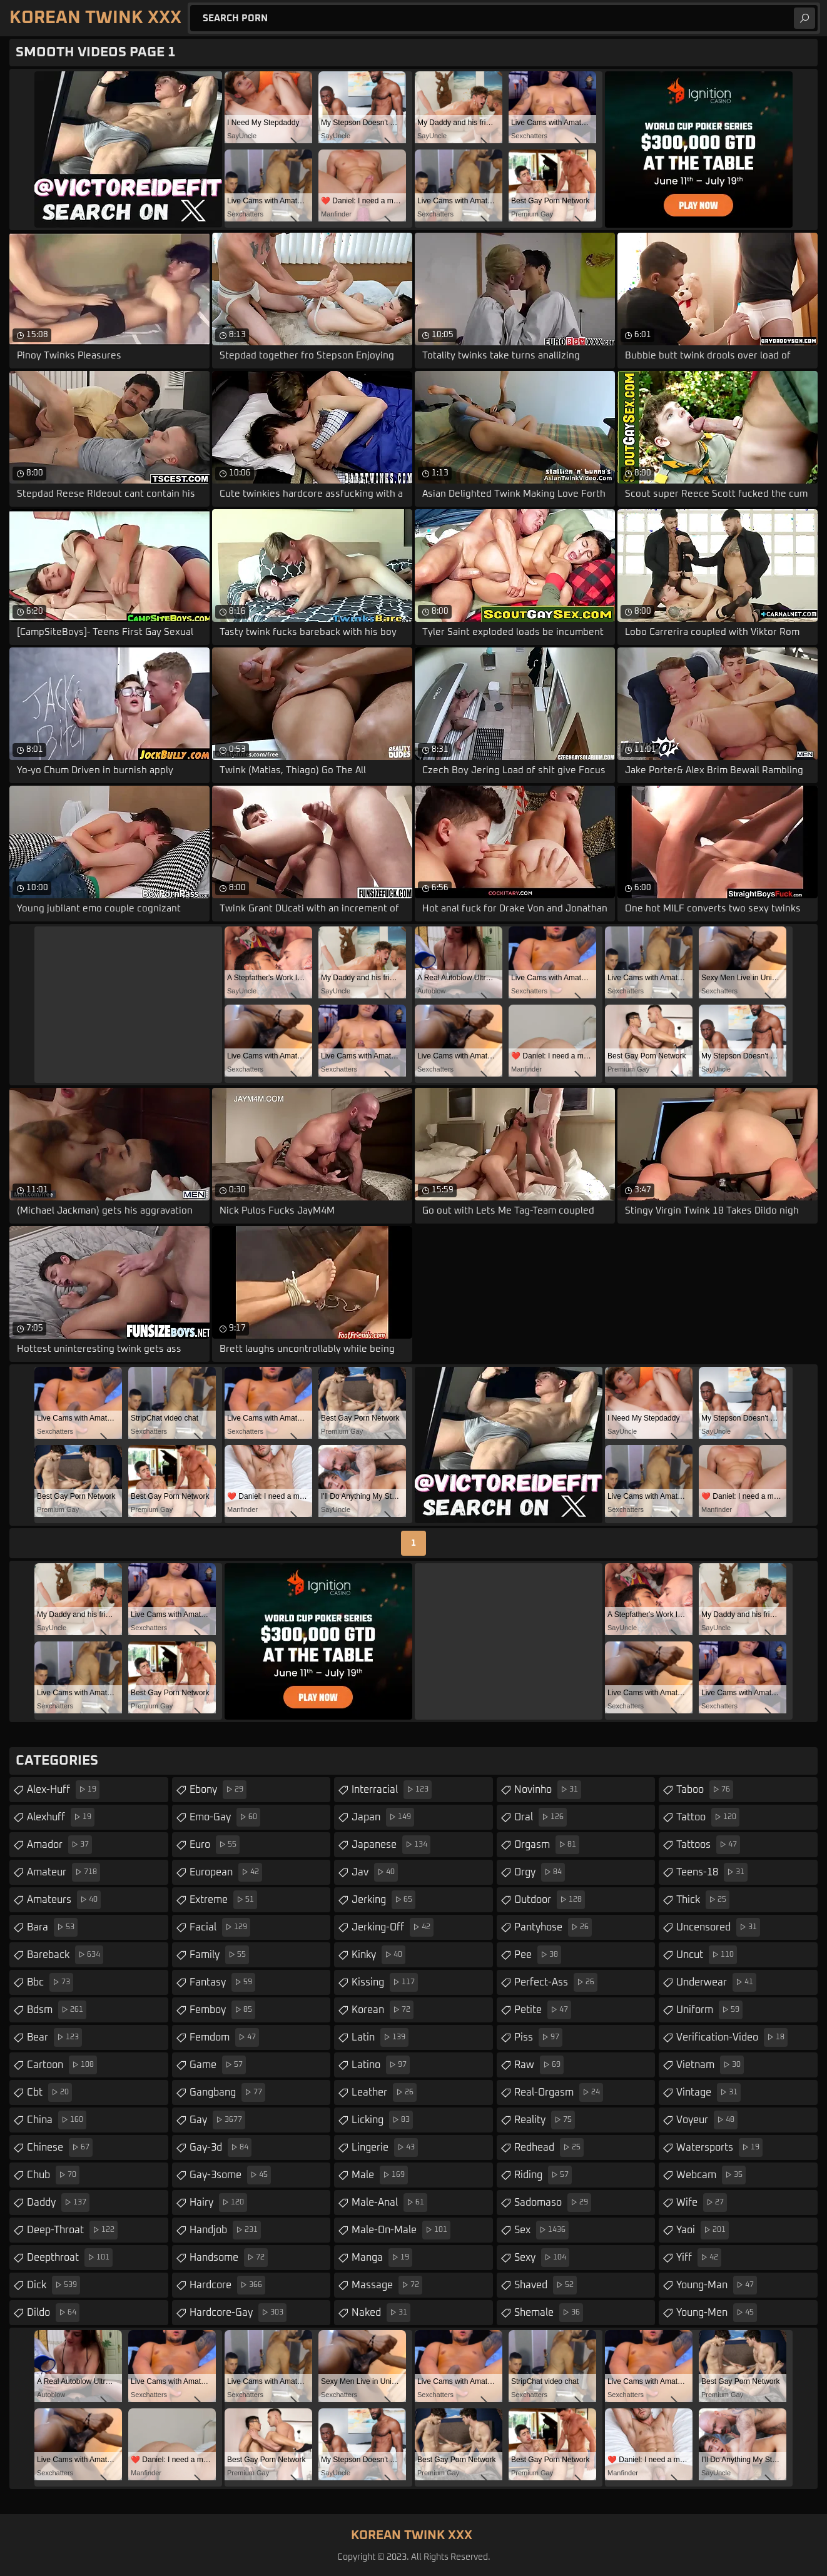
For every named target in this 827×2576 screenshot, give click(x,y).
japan (383, 1817)
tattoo (707, 1817)
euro (215, 1844)
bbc (50, 1982)
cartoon (62, 2065)
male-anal (389, 2202)
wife (701, 2202)
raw (539, 2065)
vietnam (710, 2065)
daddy (58, 2202)
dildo (53, 2312)
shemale (548, 2312)
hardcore (227, 2285)
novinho (547, 1789)
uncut (706, 1954)
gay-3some (230, 2175)
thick (702, 1899)
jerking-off (393, 1927)
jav (375, 1872)
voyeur (707, 2120)
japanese (391, 1844)
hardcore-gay (238, 2312)
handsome (229, 2257)
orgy (539, 1872)
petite (542, 2009)
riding (543, 2175)
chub (53, 2175)
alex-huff (63, 1789)
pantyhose (553, 1927)
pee (537, 1954)
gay (217, 2120)
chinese (60, 2147)
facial (220, 1927)
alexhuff (60, 1817)
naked (381, 2312)
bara (52, 1927)
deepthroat (70, 2257)
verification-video (732, 2037)
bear (54, 2037)
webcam (711, 2175)
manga (382, 2257)
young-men (716, 2312)
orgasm (546, 1844)
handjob (225, 2230)
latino (381, 2065)
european (226, 1872)
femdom (224, 2037)
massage (387, 2285)
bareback (65, 1954)
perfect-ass (555, 1982)
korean (383, 2009)
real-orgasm (558, 2092)
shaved (545, 2285)
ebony (218, 1789)
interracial (392, 1789)
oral (540, 1817)
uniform (709, 2009)
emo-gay (225, 1817)
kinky (378, 1954)
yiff (698, 2257)
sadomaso (552, 2202)
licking (382, 2120)
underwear (716, 1982)
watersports (719, 2147)
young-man (716, 2285)
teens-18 (712, 1872)
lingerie (385, 2147)
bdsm (56, 2009)
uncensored (718, 1927)
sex (541, 2230)
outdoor (549, 1899)
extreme (223, 1899)
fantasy (222, 1982)
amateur (63, 1872)
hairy (218, 2202)
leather (384, 2092)
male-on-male (401, 2230)
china (56, 2120)
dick (53, 2285)
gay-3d (220, 2147)
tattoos (708, 1844)
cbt (49, 2092)
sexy (541, 2257)
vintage (708, 2092)
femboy (222, 2009)
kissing (385, 1982)
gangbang (227, 2092)
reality (544, 2120)
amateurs (64, 1899)
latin (380, 2037)
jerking (383, 1899)
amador (59, 1844)
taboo (704, 1789)
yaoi (702, 2230)
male (380, 2175)
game (218, 2065)
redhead (549, 2147)
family (219, 1954)
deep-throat (72, 2230)
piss (538, 2037)
